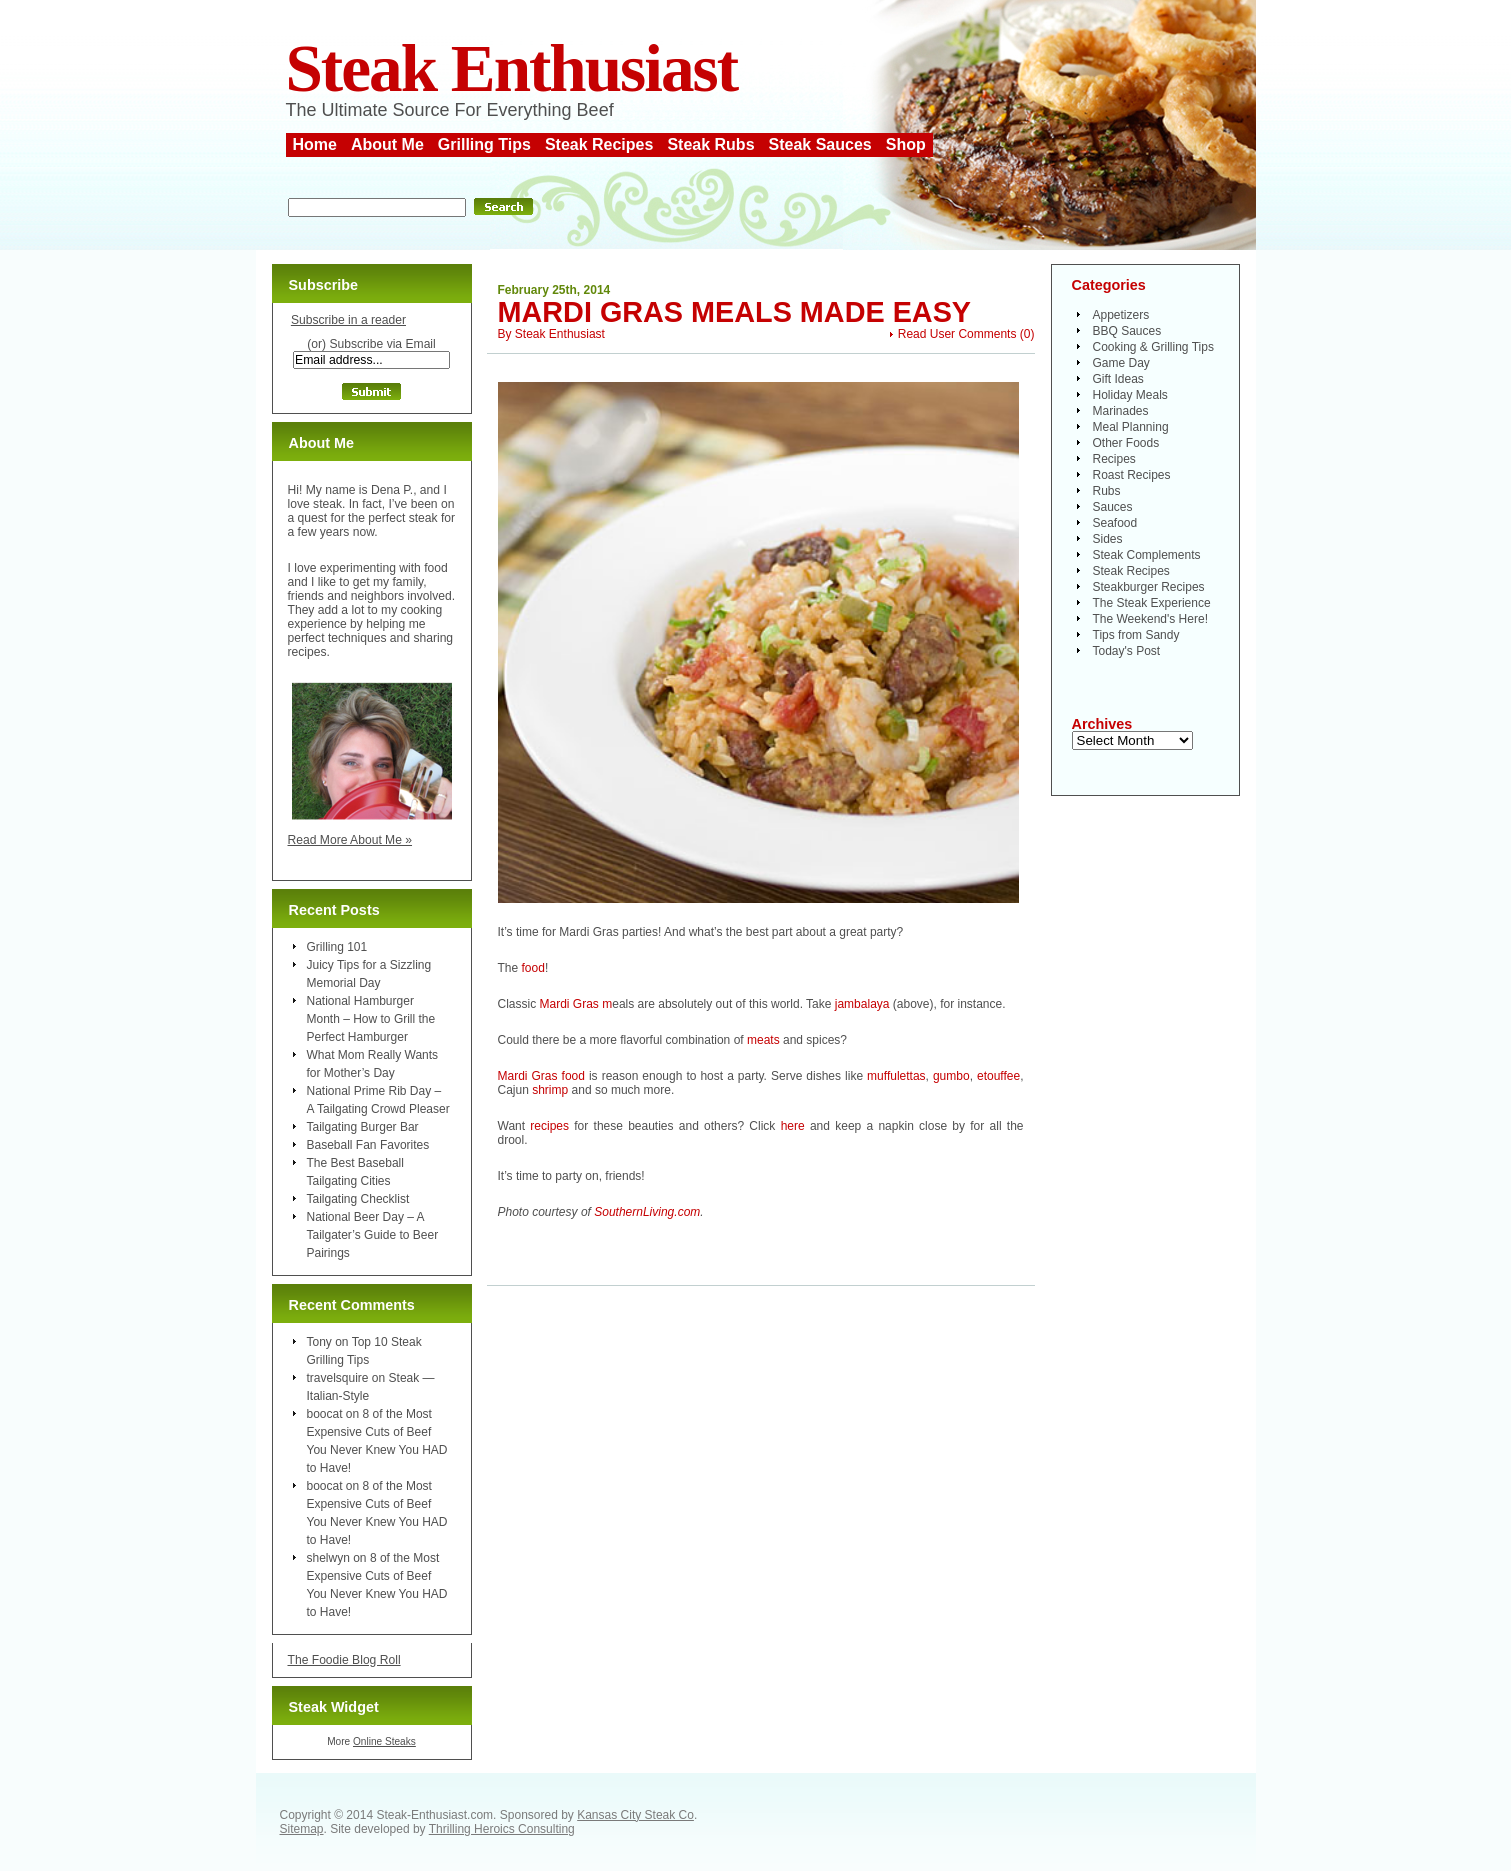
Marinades (1121, 411)
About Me (387, 144)
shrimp (550, 1090)
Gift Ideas (1118, 379)
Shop (906, 144)
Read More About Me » (350, 840)
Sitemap (302, 1829)
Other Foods (1126, 443)
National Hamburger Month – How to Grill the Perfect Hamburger (371, 1019)
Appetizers (1121, 315)
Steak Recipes (599, 144)
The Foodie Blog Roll (344, 1660)
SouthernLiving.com (647, 1212)
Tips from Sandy (1136, 635)
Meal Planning (1131, 427)
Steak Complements (1147, 555)
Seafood (1115, 523)
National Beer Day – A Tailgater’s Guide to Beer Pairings (373, 1235)
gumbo (951, 1076)
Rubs (1107, 491)
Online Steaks (384, 1741)
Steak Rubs (710, 144)
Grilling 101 (337, 947)
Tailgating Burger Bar (363, 1127)
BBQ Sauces (1127, 331)
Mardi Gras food (541, 1076)
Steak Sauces (820, 144)
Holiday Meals (1130, 395)
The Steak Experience (1152, 603)
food (533, 968)
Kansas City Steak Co (635, 1815)
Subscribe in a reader (348, 320)
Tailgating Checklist (358, 1199)
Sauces (1113, 507)
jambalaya (862, 1004)
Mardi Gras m (576, 1004)
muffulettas (896, 1076)
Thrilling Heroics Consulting (502, 1829)
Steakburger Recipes (1149, 587)
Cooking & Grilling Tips (1153, 347)
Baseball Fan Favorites (368, 1145)
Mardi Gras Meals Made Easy (735, 312)
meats (763, 1040)
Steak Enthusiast (512, 68)
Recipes (1114, 459)
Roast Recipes (1132, 475)
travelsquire (338, 1378)
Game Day (1121, 363)
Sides (1108, 539)
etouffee (998, 1076)
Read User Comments (957, 334)
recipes (549, 1126)
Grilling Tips (484, 144)
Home (315, 144)
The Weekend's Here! (1150, 619)
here (793, 1126)
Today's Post (1127, 651)
